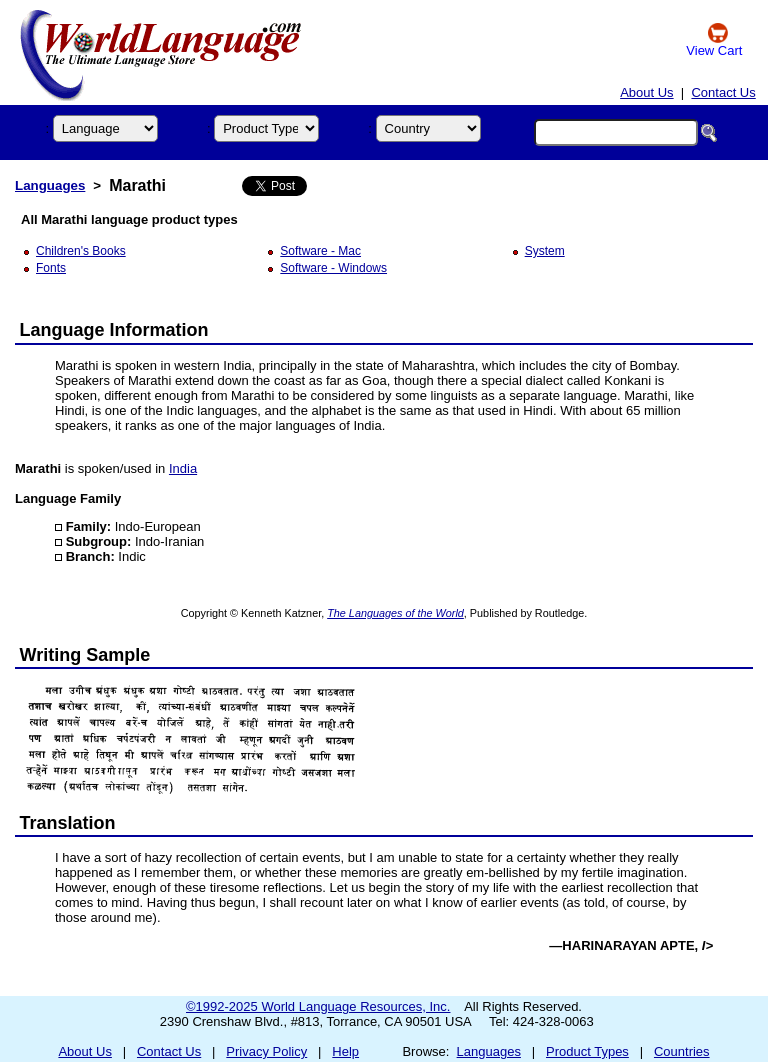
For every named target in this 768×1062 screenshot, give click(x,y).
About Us (646, 92)
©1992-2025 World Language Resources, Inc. (318, 1006)
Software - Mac (320, 251)
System (545, 251)
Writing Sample (85, 655)
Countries (682, 1051)
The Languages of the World (395, 613)
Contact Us (723, 92)
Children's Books (81, 251)
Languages (50, 185)
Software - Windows (333, 268)
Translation (68, 823)
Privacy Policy (266, 1051)
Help (345, 1051)
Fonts (51, 268)
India (183, 468)
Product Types (587, 1051)
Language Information (114, 330)
